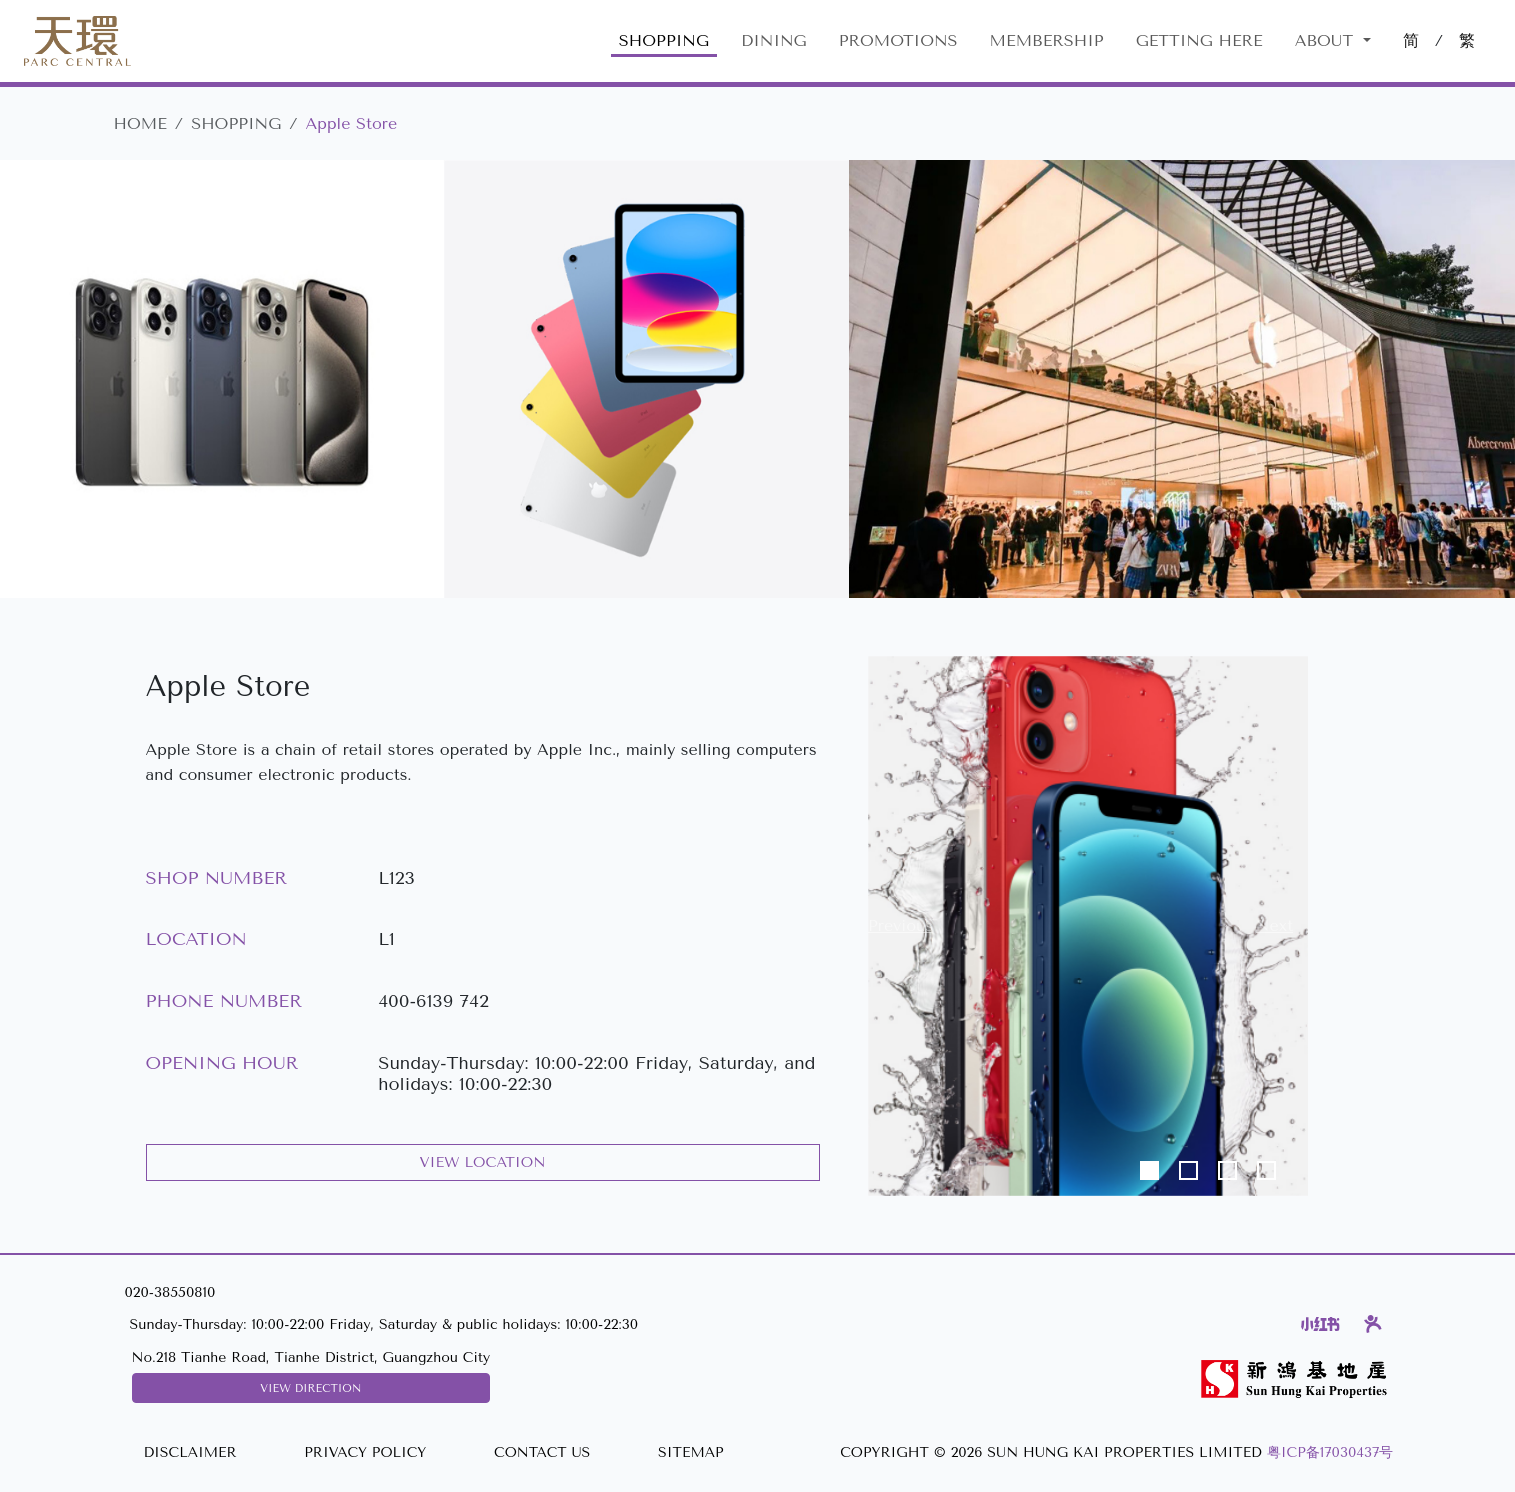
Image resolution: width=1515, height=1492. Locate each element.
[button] (901, 926)
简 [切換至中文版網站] (1411, 40)
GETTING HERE (1199, 40)
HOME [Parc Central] (140, 123)
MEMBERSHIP (1047, 40)
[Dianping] (1373, 1324)
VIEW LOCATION (483, 1162)
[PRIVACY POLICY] (365, 1453)
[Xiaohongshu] (1320, 1324)
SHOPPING (664, 40)
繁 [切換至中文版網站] (1467, 40)
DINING (774, 40)
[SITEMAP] (690, 1453)
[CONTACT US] (542, 1453)
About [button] (1327, 40)
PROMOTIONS (898, 40)
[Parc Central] (77, 41)
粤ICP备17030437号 (1330, 1452)
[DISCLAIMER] (189, 1453)
